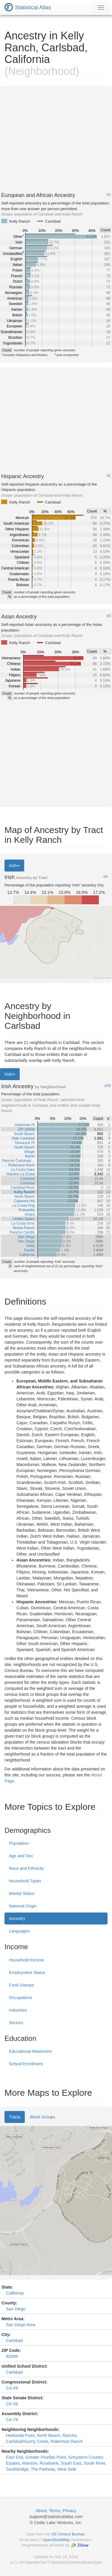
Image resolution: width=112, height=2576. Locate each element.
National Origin (23, 1906)
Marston (29, 2463)
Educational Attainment (30, 2051)
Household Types (25, 1881)
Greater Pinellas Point (45, 2457)
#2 (109, 476)
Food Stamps (21, 1985)
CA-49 (12, 2388)
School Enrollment (26, 2063)
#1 (109, 195)
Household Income (26, 1960)
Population (19, 1843)
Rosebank (49, 2463)
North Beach (48, 2435)
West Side (66, 2469)
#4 (105, 876)
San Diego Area (20, 2324)
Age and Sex (21, 1855)
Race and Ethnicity (26, 1868)
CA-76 (12, 2419)
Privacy (69, 2510)
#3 (109, 616)
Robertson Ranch (66, 2441)
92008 (12, 2356)
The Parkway (43, 2469)
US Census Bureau (67, 2534)
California (15, 2293)
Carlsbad (14, 2340)
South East (71, 2463)
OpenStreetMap (56, 2539)
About (41, 2510)
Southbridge (17, 2469)
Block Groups (42, 2117)
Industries (18, 2010)
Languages (19, 1931)
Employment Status (27, 1972)
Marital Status (22, 1893)
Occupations (20, 1997)
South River (94, 2463)
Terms (54, 2510)
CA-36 (12, 2403)
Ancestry (17, 1918)
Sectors (16, 2022)
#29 (107, 1086)
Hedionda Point (20, 2435)
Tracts (14, 2117)
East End (14, 2457)
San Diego (15, 2308)
